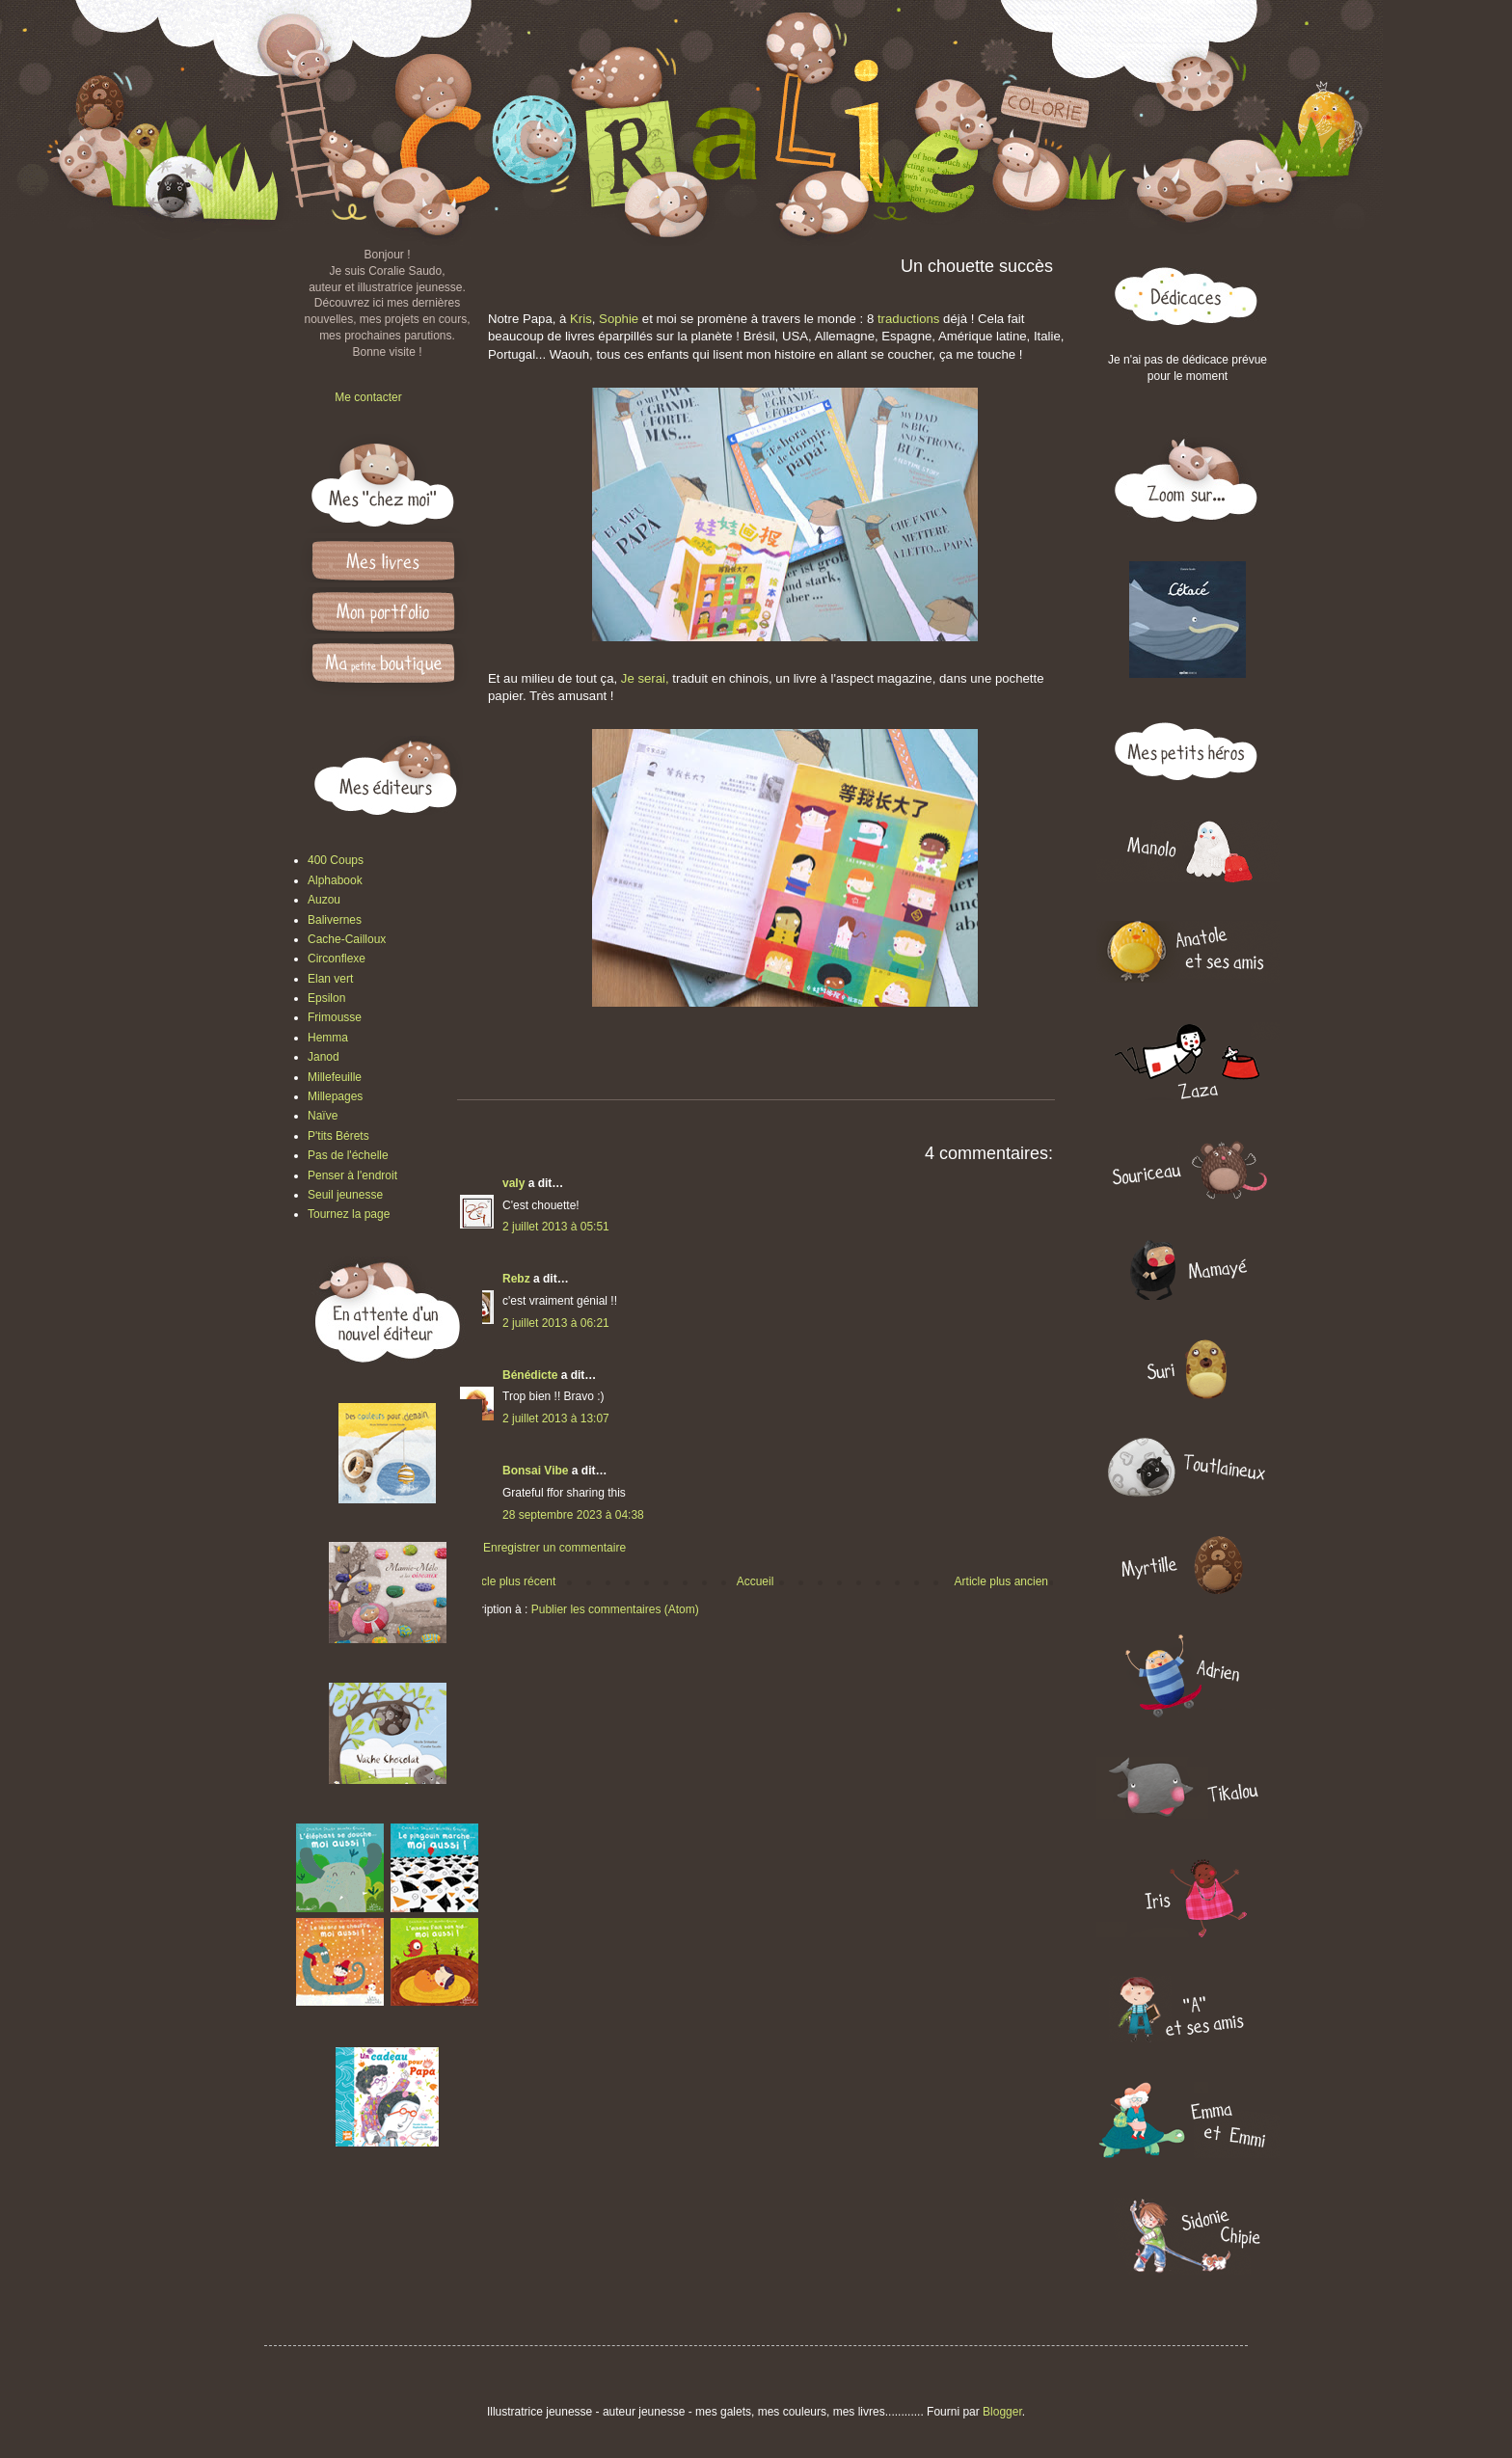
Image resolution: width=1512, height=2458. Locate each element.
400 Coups (336, 860)
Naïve (323, 1115)
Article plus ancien (1001, 1581)
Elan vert (330, 979)
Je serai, (645, 678)
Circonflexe (336, 958)
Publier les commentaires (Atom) (615, 1609)
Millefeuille (335, 1077)
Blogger (1002, 2411)
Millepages (335, 1096)
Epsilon (326, 998)
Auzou (324, 899)
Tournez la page (349, 1214)
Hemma (328, 1037)
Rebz (516, 1278)
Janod (323, 1057)
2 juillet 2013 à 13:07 (555, 1418)
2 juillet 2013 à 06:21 (555, 1323)
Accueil (755, 1581)
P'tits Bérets (338, 1136)
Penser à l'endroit (352, 1175)
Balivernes (335, 920)
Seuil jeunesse (345, 1195)
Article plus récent (509, 1581)
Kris (581, 318)
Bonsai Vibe (535, 1470)
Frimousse (335, 1017)
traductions (906, 318)
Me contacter (368, 397)
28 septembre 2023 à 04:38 (573, 1515)
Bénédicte (529, 1375)
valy (513, 1183)
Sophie (620, 318)
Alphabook (335, 880)
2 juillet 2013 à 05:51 (555, 1226)
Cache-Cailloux (347, 939)
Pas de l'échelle (348, 1155)
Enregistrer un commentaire (554, 1547)
